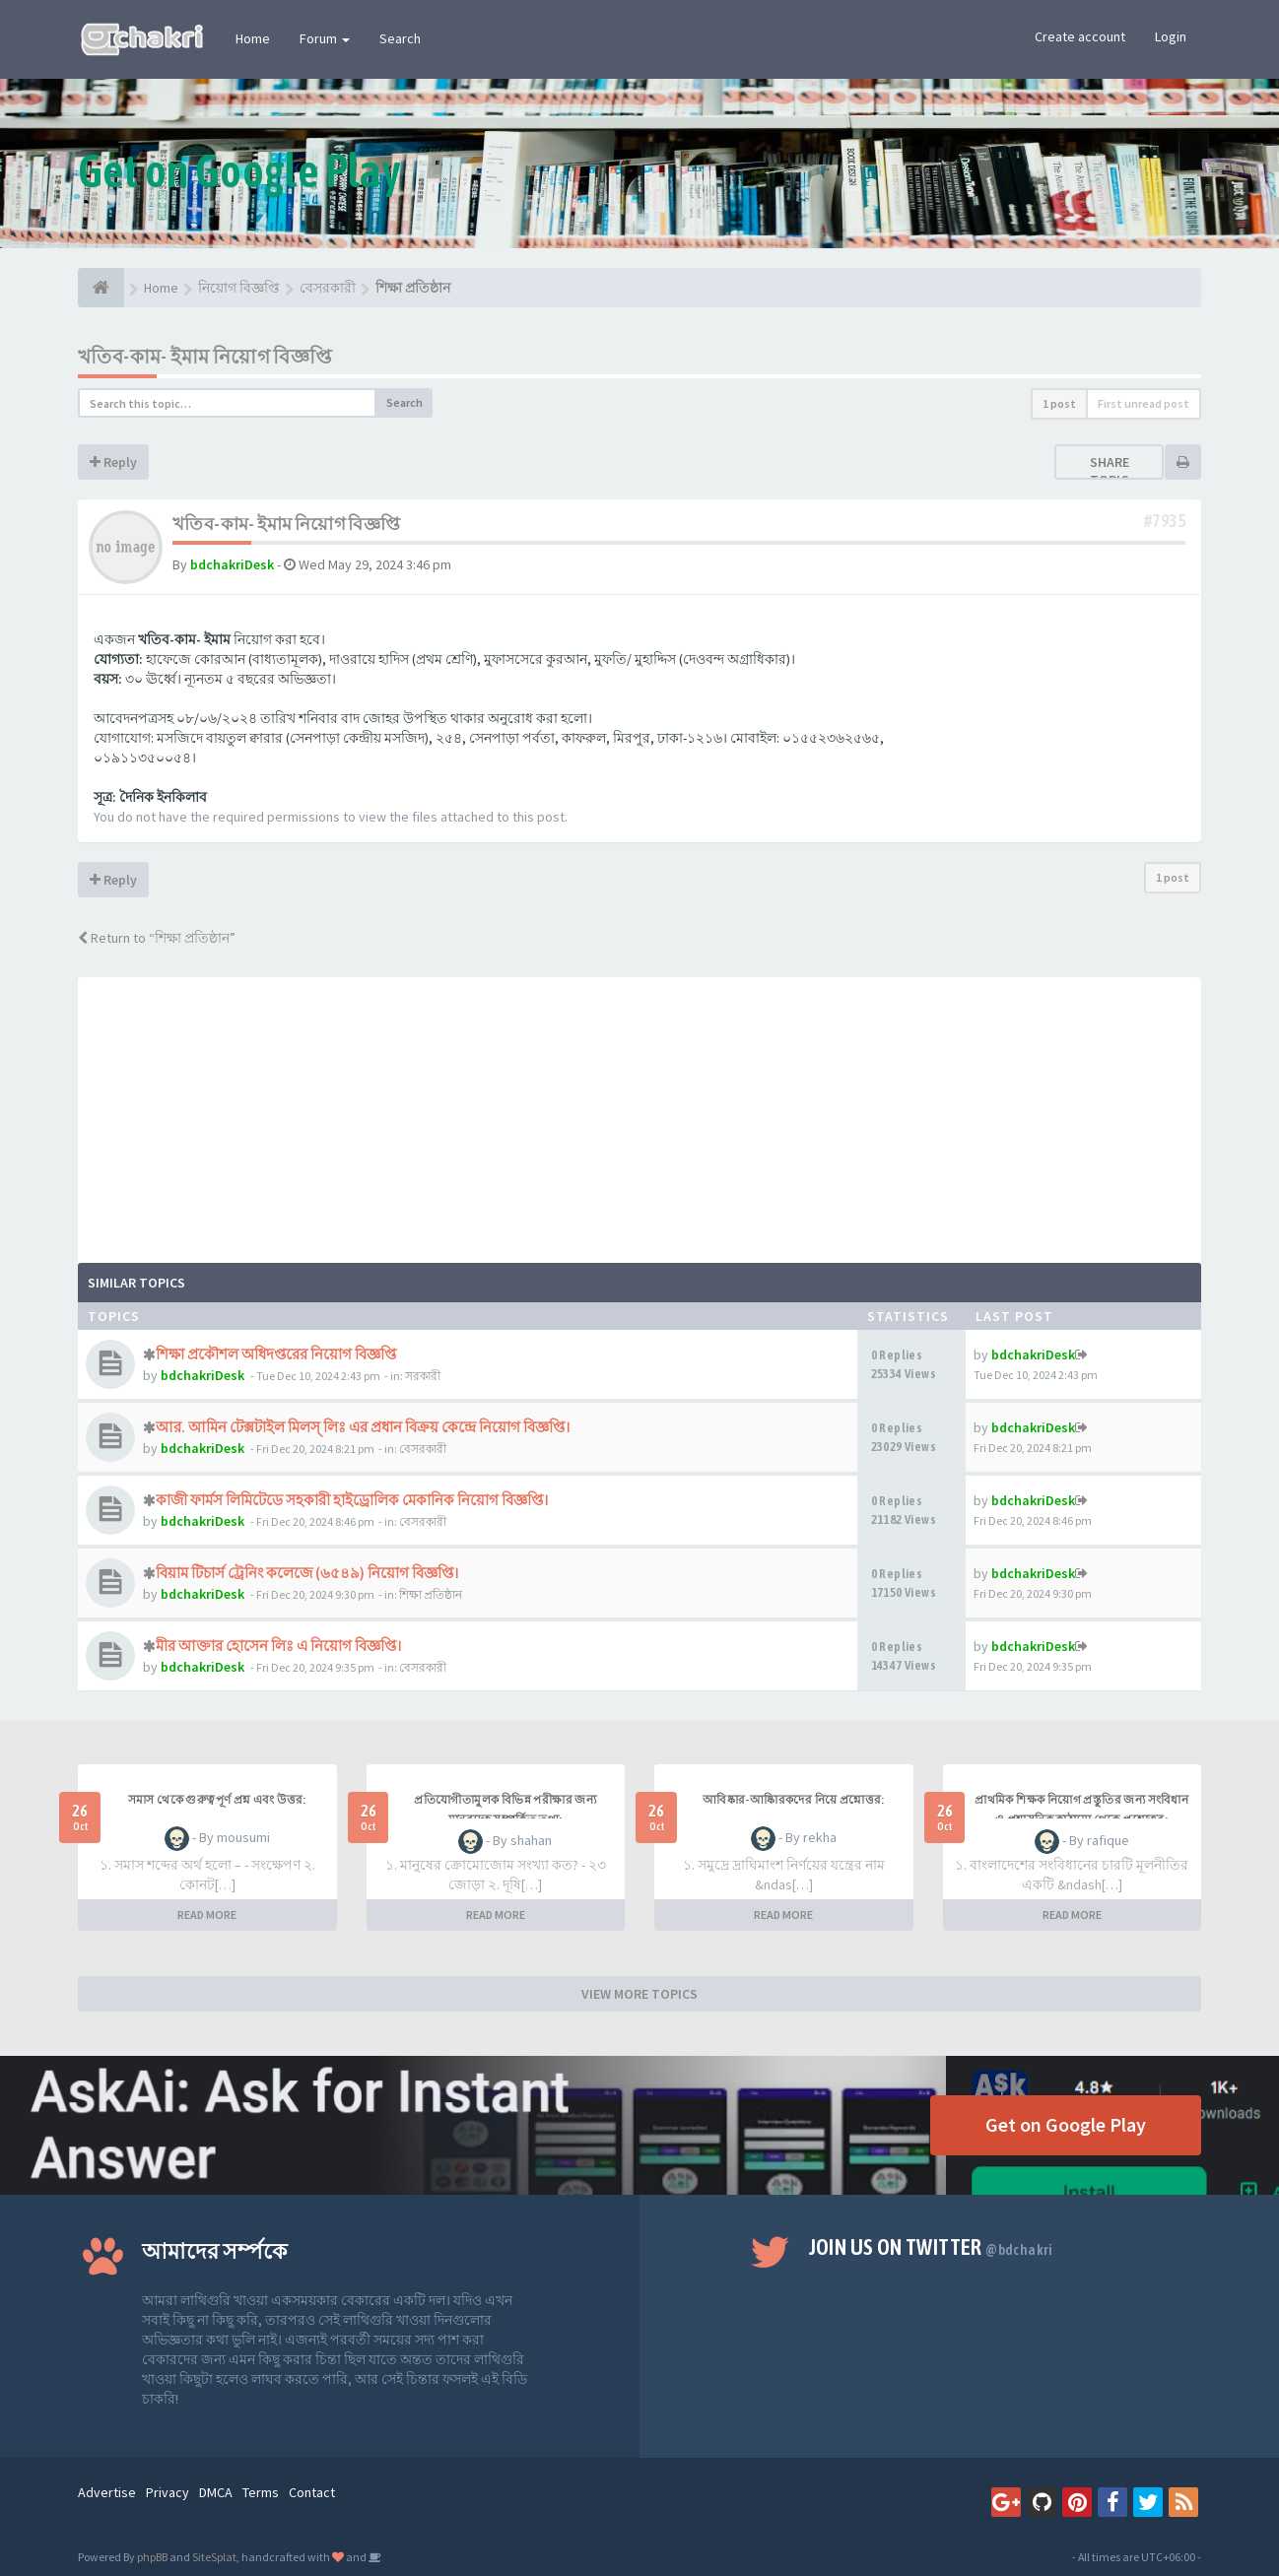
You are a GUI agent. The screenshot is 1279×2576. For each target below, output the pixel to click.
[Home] (101, 287)
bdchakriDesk (232, 564)
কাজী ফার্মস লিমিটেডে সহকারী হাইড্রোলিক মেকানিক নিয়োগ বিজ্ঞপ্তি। (352, 1499)
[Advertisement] (639, 1115)
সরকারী (422, 1375)
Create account (1080, 36)
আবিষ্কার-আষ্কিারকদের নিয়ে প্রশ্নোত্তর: (794, 1800)
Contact (312, 2492)
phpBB (152, 2556)
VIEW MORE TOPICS (639, 1994)
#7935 (1164, 520)
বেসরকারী (422, 1448)
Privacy (167, 2492)
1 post (1059, 403)
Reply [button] (113, 462)
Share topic (1109, 471)
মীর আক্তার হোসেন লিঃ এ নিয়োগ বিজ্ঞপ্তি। (278, 1645)
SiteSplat (214, 2556)
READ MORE (206, 1914)
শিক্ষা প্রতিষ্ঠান (430, 1594)
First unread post (1143, 403)
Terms (260, 2492)
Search (400, 38)
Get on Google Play (1065, 2124)
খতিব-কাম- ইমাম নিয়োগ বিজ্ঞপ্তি (205, 356)
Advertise (107, 2492)
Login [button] (1170, 36)
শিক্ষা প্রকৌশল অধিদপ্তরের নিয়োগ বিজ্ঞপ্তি (276, 1354)
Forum (325, 38)
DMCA (216, 2492)
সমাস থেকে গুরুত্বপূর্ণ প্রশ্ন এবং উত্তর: (217, 1800)
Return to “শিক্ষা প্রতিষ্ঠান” (157, 938)
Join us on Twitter (931, 2247)
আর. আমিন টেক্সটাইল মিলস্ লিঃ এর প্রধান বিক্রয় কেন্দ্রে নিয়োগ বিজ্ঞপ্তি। (363, 1427)
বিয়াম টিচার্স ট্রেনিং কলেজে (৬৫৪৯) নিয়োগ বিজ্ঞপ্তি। (307, 1572)
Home (253, 38)
